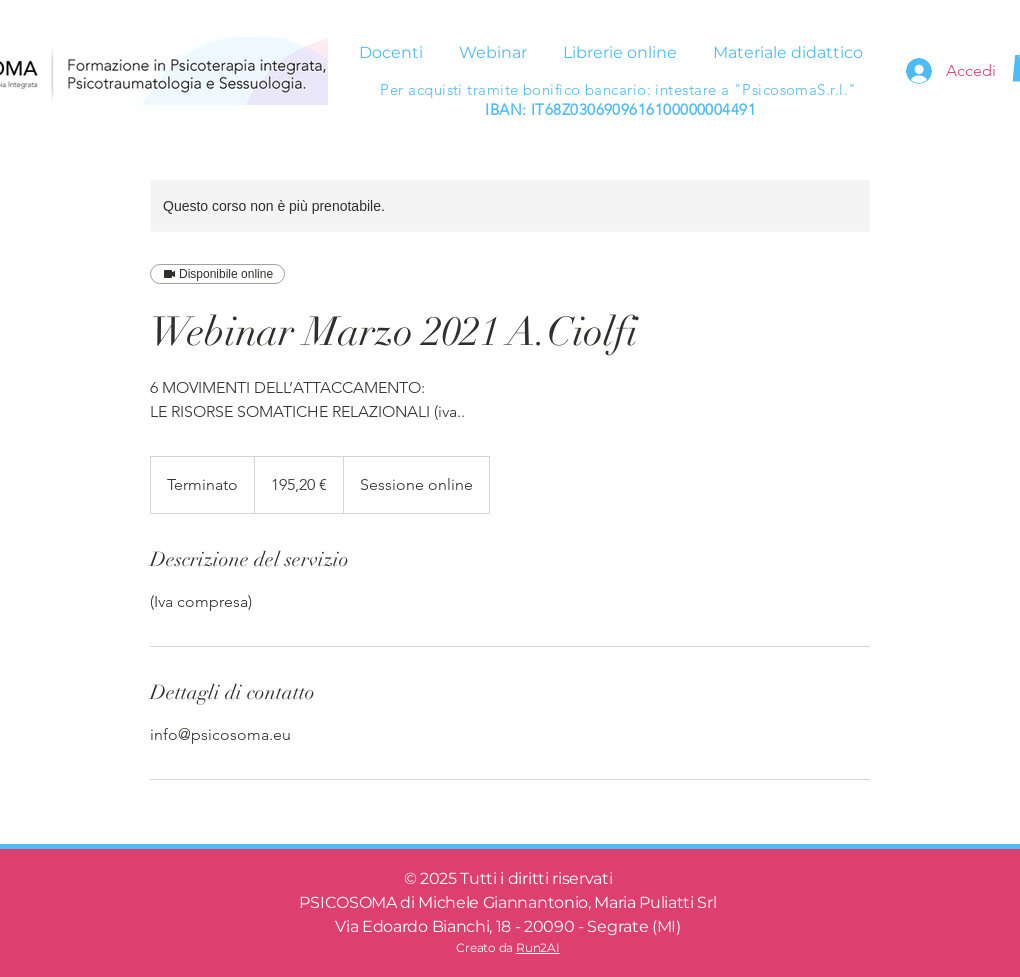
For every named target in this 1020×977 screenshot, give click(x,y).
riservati (582, 878)
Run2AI (538, 947)
